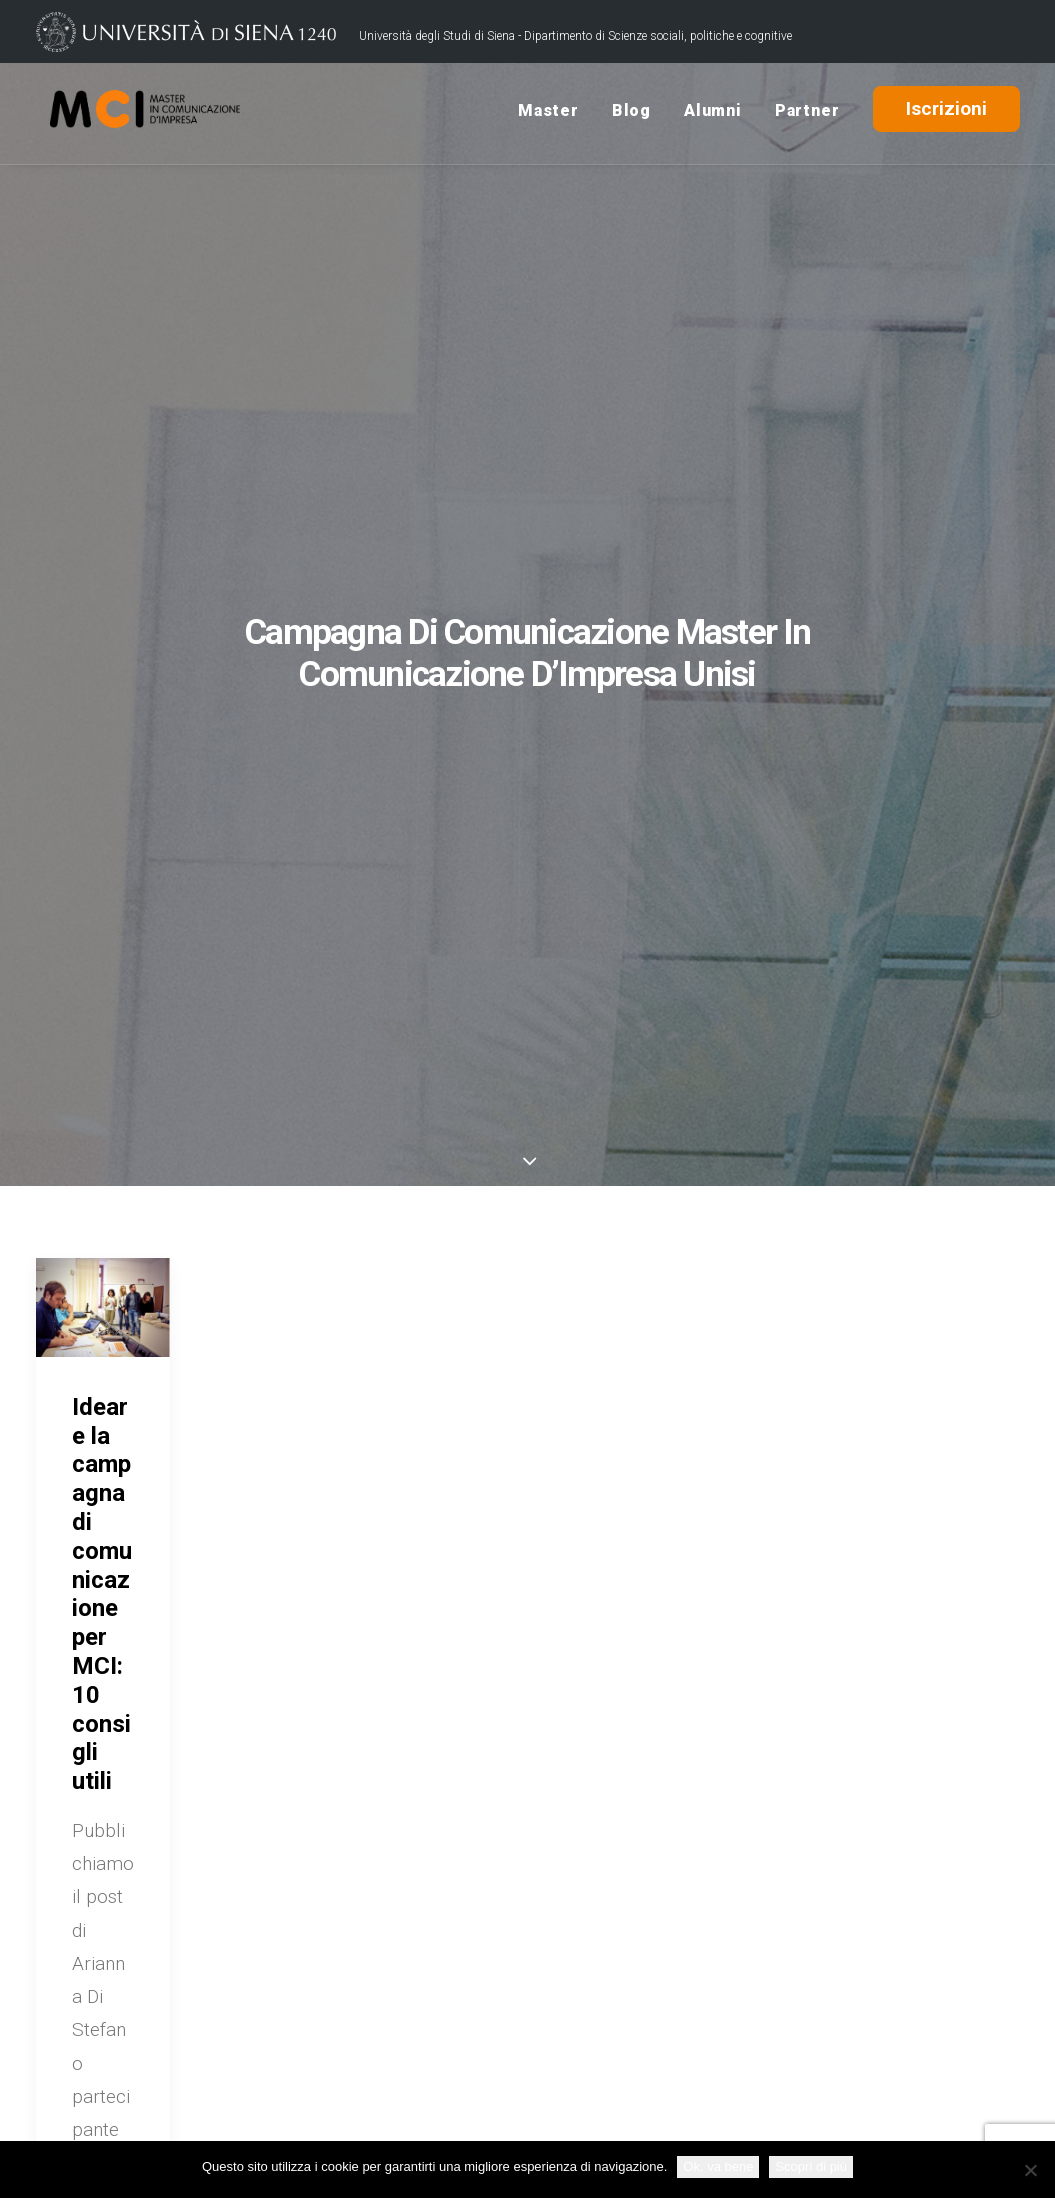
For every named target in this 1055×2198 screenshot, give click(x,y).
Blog (631, 113)
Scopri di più (811, 2166)
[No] (1030, 2170)
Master (548, 113)
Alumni (713, 113)
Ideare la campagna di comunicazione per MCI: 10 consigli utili (102, 1594)
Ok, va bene (718, 2166)
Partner (807, 113)
